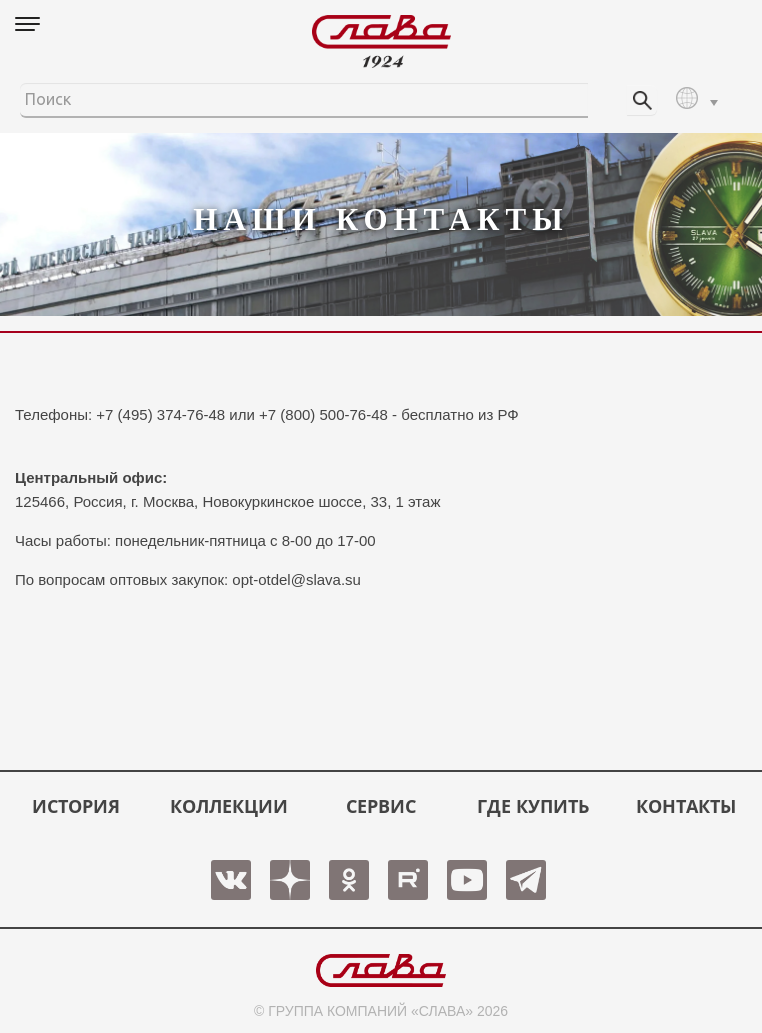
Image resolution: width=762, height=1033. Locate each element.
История (76, 806)
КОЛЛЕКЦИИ (229, 806)
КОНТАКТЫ (686, 806)
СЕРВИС (381, 806)
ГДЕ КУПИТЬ (533, 806)
